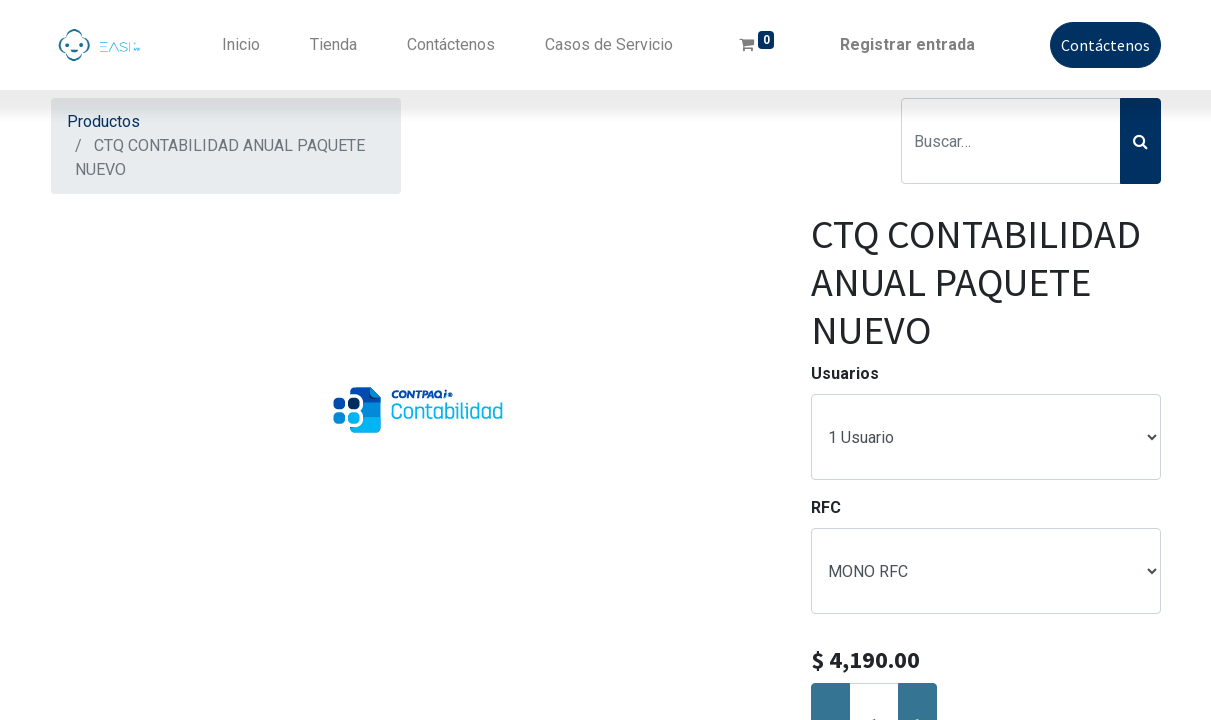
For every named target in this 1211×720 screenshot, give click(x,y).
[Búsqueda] (1140, 141)
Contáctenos (1105, 45)
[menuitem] (241, 45)
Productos (103, 121)
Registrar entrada (907, 44)
